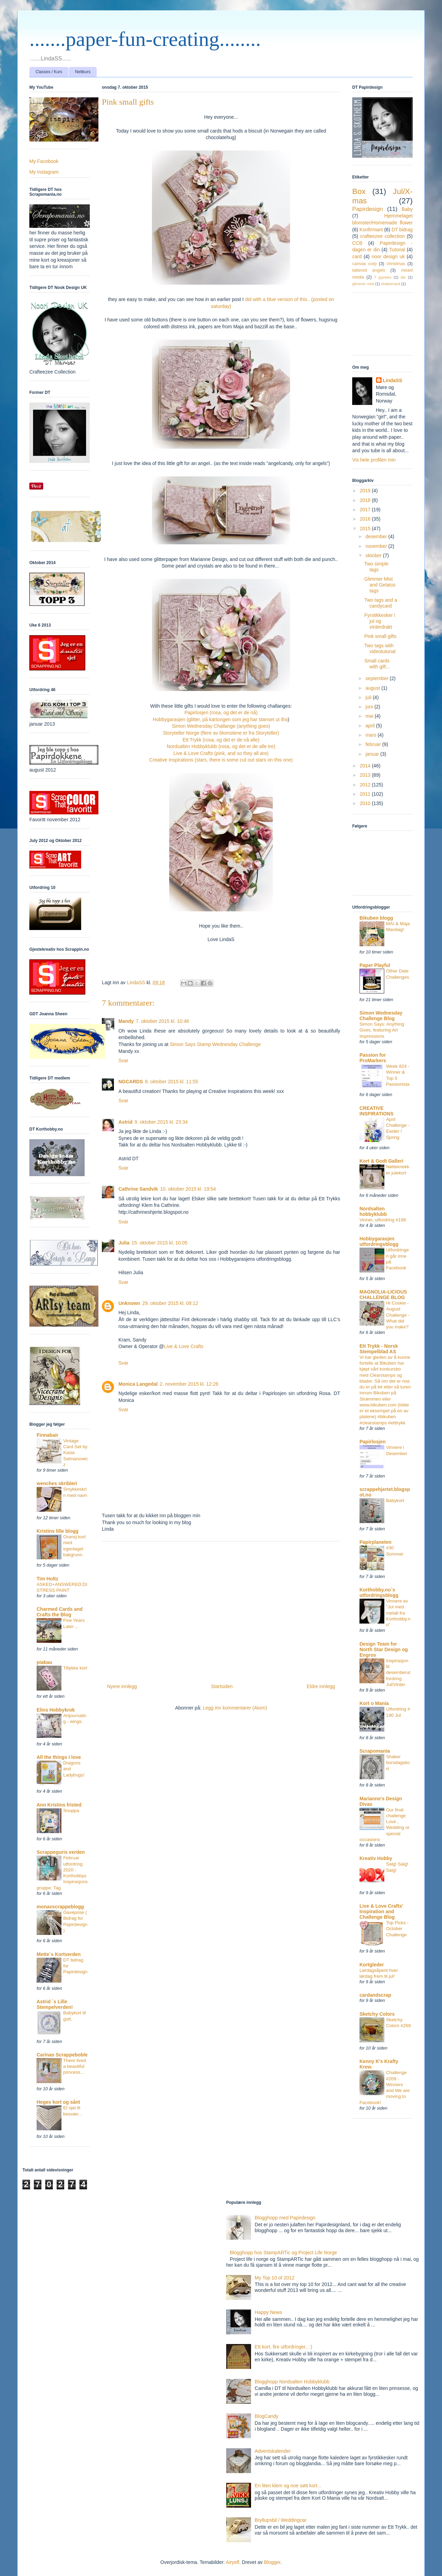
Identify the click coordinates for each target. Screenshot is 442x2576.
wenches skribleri (57, 1483)
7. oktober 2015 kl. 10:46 (162, 1021)
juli (369, 697)
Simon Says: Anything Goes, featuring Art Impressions (381, 1030)
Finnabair (47, 1435)
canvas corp (364, 263)
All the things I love (59, 1757)
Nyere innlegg (122, 1686)
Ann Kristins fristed (59, 1805)
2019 (366, 490)
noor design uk (388, 256)
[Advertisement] (221, 1609)
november (376, 546)
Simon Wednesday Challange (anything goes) (221, 726)
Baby (407, 209)
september (377, 678)
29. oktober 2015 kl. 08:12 (170, 1303)
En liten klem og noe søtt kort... (288, 2485)
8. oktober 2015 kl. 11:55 (171, 1081)
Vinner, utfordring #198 (382, 1219)
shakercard (390, 284)
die (403, 277)
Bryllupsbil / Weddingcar (281, 2520)
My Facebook (43, 161)
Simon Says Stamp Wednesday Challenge (215, 1044)
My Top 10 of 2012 (275, 2277)
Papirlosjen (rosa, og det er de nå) (221, 712)
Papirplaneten (375, 1542)
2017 (366, 509)
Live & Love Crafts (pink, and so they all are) (220, 753)
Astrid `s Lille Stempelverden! (55, 2004)
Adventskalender (273, 2451)
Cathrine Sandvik (138, 1189)
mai (369, 716)
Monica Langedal (138, 1384)
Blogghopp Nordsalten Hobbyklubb (292, 2381)
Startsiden (222, 1686)
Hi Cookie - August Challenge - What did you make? (398, 1314)
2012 (366, 784)
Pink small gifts (380, 636)
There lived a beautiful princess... (74, 2066)
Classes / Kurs (49, 71)
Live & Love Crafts (183, 1346)
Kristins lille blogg (57, 1531)
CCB (357, 243)
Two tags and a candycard (380, 603)
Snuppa (71, 1810)
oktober (374, 555)
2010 (366, 803)
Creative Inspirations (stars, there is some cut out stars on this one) (221, 760)
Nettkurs (82, 71)
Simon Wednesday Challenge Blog (380, 1015)
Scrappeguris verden (61, 1852)
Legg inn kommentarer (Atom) (235, 1708)
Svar (123, 1060)
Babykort (395, 1500)
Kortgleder (371, 1964)
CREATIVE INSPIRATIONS (376, 1110)
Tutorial (397, 249)
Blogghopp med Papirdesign (285, 2217)
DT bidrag (402, 229)
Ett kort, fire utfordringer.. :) (284, 2347)
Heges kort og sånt (58, 2102)
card (357, 256)
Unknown (129, 1303)
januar (372, 754)
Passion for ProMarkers (372, 1057)
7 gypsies (383, 277)
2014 (366, 765)
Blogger (272, 2562)
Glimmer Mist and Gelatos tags (380, 584)
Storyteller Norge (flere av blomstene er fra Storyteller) (221, 733)
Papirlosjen (372, 1441)
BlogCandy (267, 2416)
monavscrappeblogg (60, 1906)
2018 (366, 500)
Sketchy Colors (377, 2014)
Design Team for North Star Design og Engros (383, 1649)
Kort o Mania (374, 1703)
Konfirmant (371, 229)
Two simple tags (376, 566)
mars (371, 735)
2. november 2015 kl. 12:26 (189, 1384)
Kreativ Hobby (375, 1858)
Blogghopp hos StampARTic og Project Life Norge (283, 2252)
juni (369, 706)
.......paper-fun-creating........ (145, 39)
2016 (366, 519)
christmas (395, 263)
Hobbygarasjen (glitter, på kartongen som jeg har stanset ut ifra (220, 719)
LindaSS (392, 380)
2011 (366, 794)
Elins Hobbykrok (56, 1710)
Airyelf (232, 2562)
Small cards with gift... (377, 663)
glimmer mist (363, 284)
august (373, 688)
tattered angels (368, 270)
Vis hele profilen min (374, 460)
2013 (366, 775)
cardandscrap (375, 1995)
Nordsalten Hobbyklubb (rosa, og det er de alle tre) (221, 746)
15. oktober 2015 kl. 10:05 (160, 1243)
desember (376, 536)
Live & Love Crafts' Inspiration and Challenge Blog (381, 1911)
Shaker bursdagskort (398, 1762)
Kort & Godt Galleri (381, 1161)
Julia (123, 1243)
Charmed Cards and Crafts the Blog (60, 1611)
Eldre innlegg (321, 1686)
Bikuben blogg (376, 918)
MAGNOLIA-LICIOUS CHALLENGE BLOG (383, 1294)
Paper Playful (374, 965)
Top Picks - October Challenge (397, 1928)
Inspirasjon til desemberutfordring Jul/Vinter (398, 1672)
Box (359, 191)
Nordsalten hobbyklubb (373, 1211)
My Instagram (44, 172)
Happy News (268, 2312)
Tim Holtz (47, 1578)
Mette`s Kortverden (59, 1954)
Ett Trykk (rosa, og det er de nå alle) (221, 740)
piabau (44, 1662)
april (370, 725)
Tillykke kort (75, 1667)
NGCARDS (130, 1081)
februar (373, 744)
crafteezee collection (382, 236)
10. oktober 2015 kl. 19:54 (188, 1189)
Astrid (125, 1122)
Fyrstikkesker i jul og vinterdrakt (379, 621)
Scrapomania (374, 1751)
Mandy (126, 1021)
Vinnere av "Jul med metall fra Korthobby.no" (398, 1612)
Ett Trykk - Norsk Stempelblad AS (378, 1348)
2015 (366, 528)
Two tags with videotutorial (380, 648)
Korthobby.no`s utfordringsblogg (378, 1592)
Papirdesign (367, 209)
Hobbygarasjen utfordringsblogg (378, 1241)
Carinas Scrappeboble (62, 2054)
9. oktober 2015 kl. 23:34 (161, 1122)
